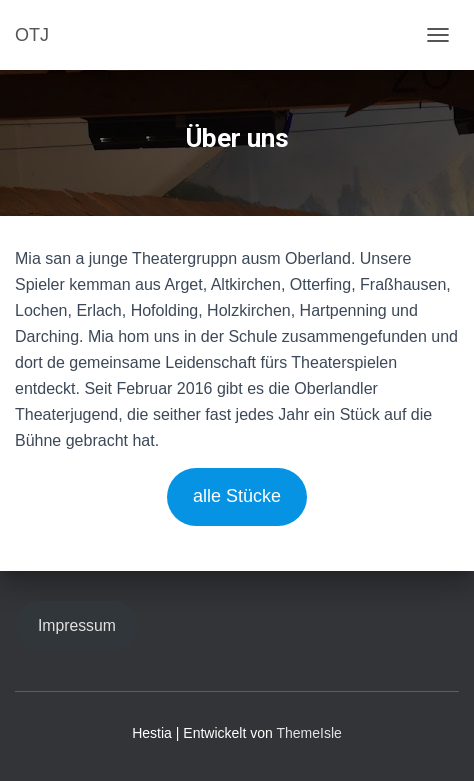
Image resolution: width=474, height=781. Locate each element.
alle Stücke (237, 496)
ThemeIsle (308, 733)
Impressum (77, 625)
